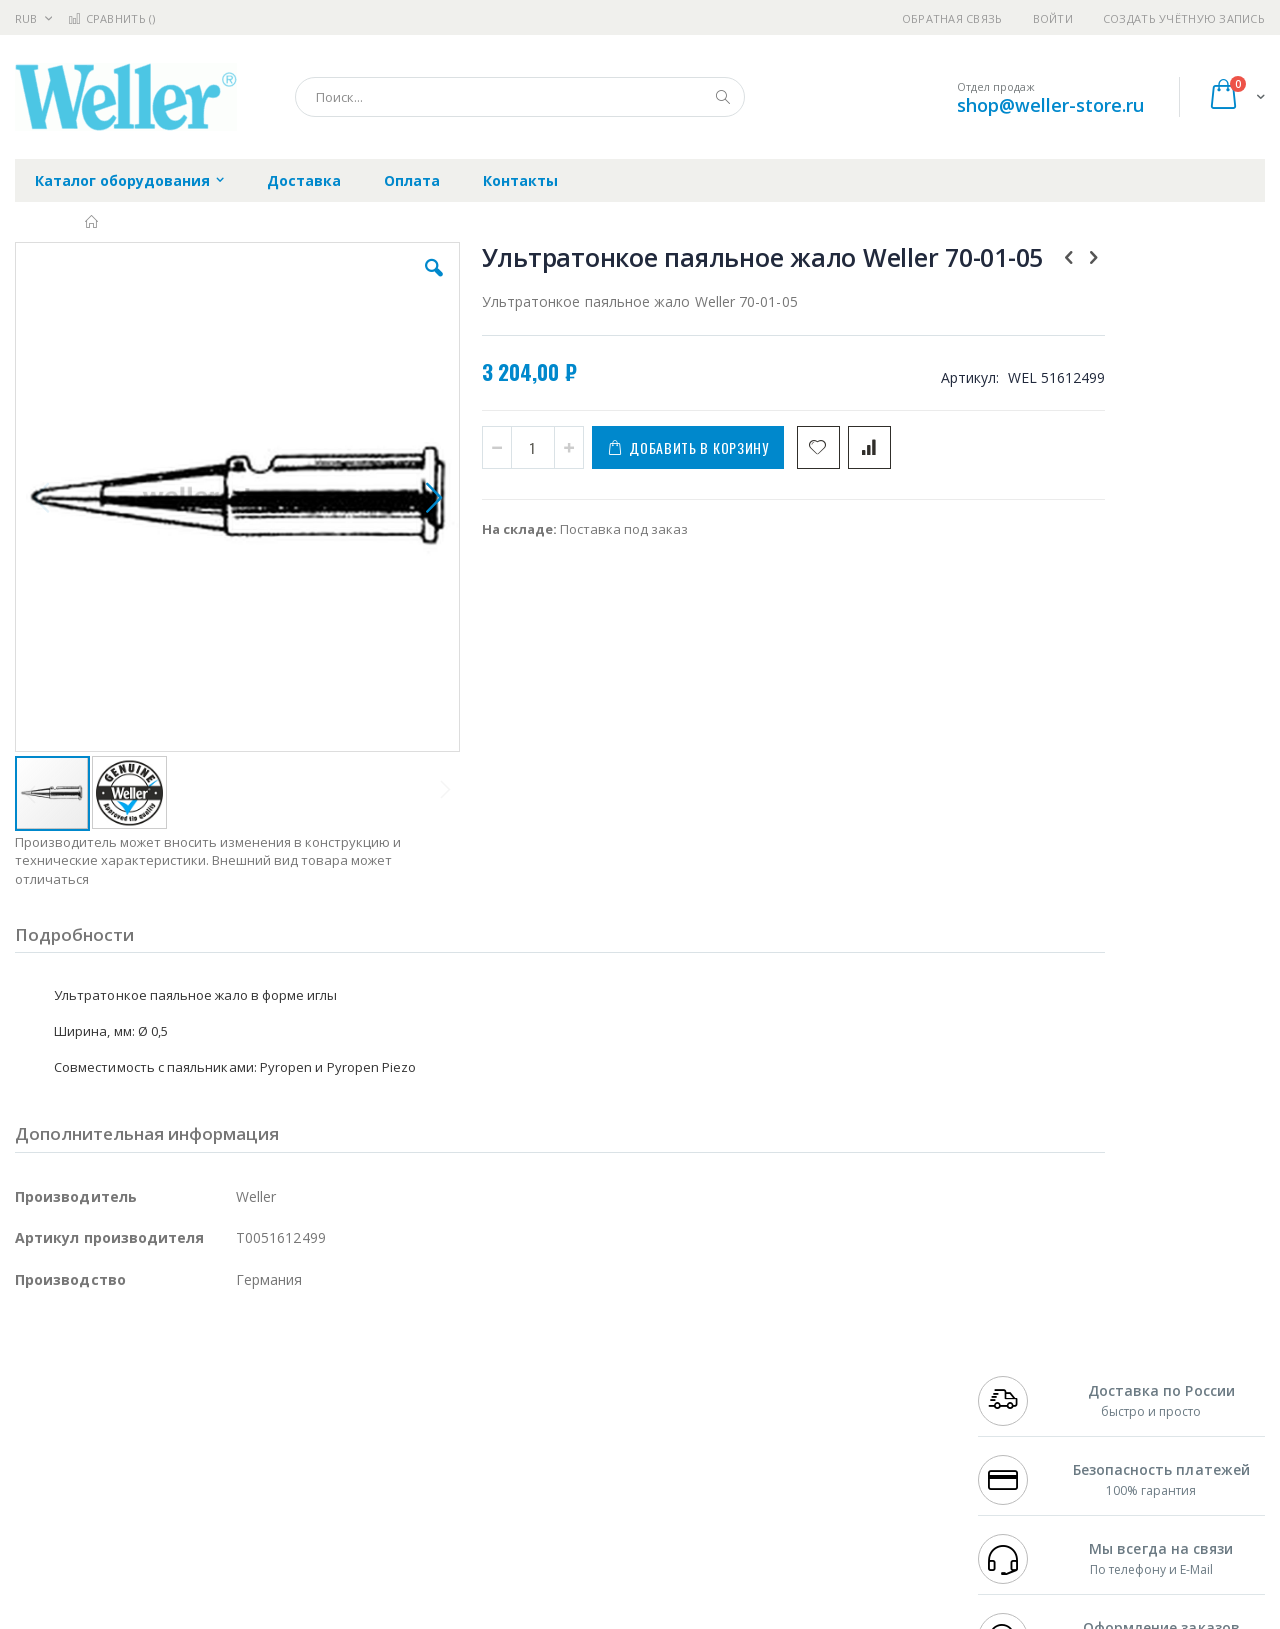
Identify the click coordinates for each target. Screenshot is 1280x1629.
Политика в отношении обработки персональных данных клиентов (553, 1446)
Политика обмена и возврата (537, 1397)
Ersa (86, 1358)
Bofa (29, 1378)
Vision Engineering (71, 1456)
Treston (38, 1495)
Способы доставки (821, 1397)
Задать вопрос (490, 1495)
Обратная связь (952, 18)
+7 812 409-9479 (1022, 1378)
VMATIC (252, 1495)
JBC (128, 1358)
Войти (1053, 18)
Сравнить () (111, 18)
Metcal (167, 1378)
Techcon (185, 1495)
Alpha (120, 1417)
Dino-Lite (172, 1456)
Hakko (34, 1358)
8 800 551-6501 (1027, 1417)
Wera (170, 1534)
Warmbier (111, 1495)
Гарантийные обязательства (535, 1358)
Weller (225, 1358)
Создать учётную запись (1184, 18)
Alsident (288, 1358)
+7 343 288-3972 (1022, 1397)
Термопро (238, 1378)
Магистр (315, 1378)
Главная (92, 222)
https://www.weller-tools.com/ (348, 1615)
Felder (176, 1417)
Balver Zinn (49, 1417)
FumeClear (95, 1378)
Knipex (114, 1534)
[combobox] (520, 97)
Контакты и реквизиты (836, 1358)
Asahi (231, 1417)
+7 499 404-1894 (1022, 1358)
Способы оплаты (815, 1436)
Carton (238, 1456)
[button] (372, 283)
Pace (172, 1358)
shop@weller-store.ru (1050, 105)
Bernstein (44, 1534)
